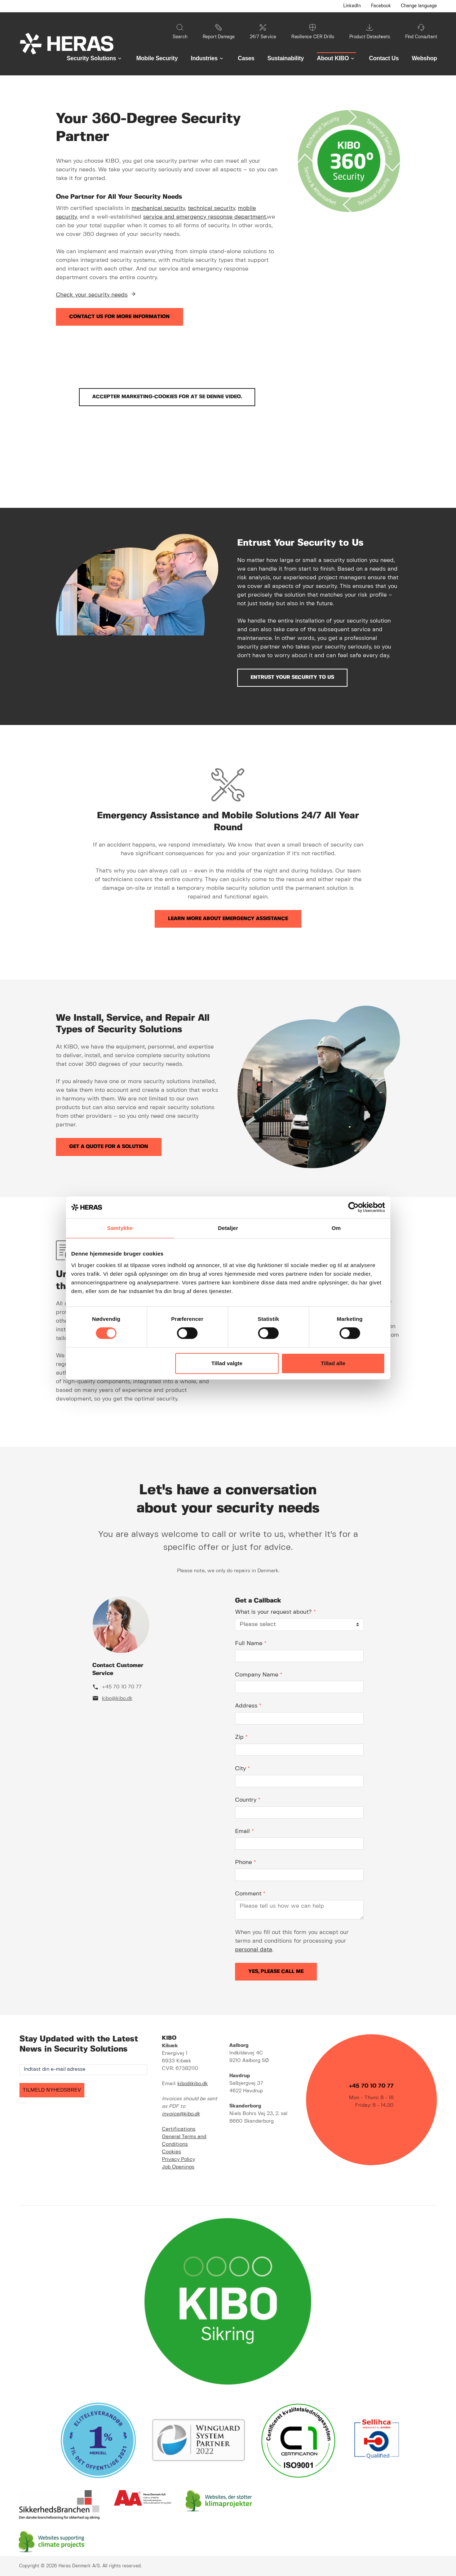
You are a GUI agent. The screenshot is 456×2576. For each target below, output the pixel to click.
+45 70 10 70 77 (122, 1686)
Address (248, 1706)
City (242, 1768)
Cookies (171, 2151)
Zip (241, 1737)
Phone (245, 1862)
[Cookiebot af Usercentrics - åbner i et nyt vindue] (353, 1207)
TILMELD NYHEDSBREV (52, 2090)
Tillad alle (333, 1363)
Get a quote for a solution (108, 1146)
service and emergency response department (204, 217)
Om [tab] (336, 1228)
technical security (211, 208)
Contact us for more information (119, 316)
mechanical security (158, 208)
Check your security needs (92, 295)
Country (247, 1800)
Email (244, 1831)
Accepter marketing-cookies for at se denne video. (167, 396)
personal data (253, 1949)
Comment (250, 1893)
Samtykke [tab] (120, 1228)
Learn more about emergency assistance (228, 918)
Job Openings (178, 2167)
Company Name (258, 1675)
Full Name (250, 1643)
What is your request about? (275, 1612)
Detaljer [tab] (228, 1228)
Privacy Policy (178, 2159)
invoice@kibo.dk (181, 2113)
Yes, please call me (276, 1971)
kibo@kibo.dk (117, 1698)
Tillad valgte (226, 1363)
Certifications (178, 2129)
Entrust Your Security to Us (292, 677)
